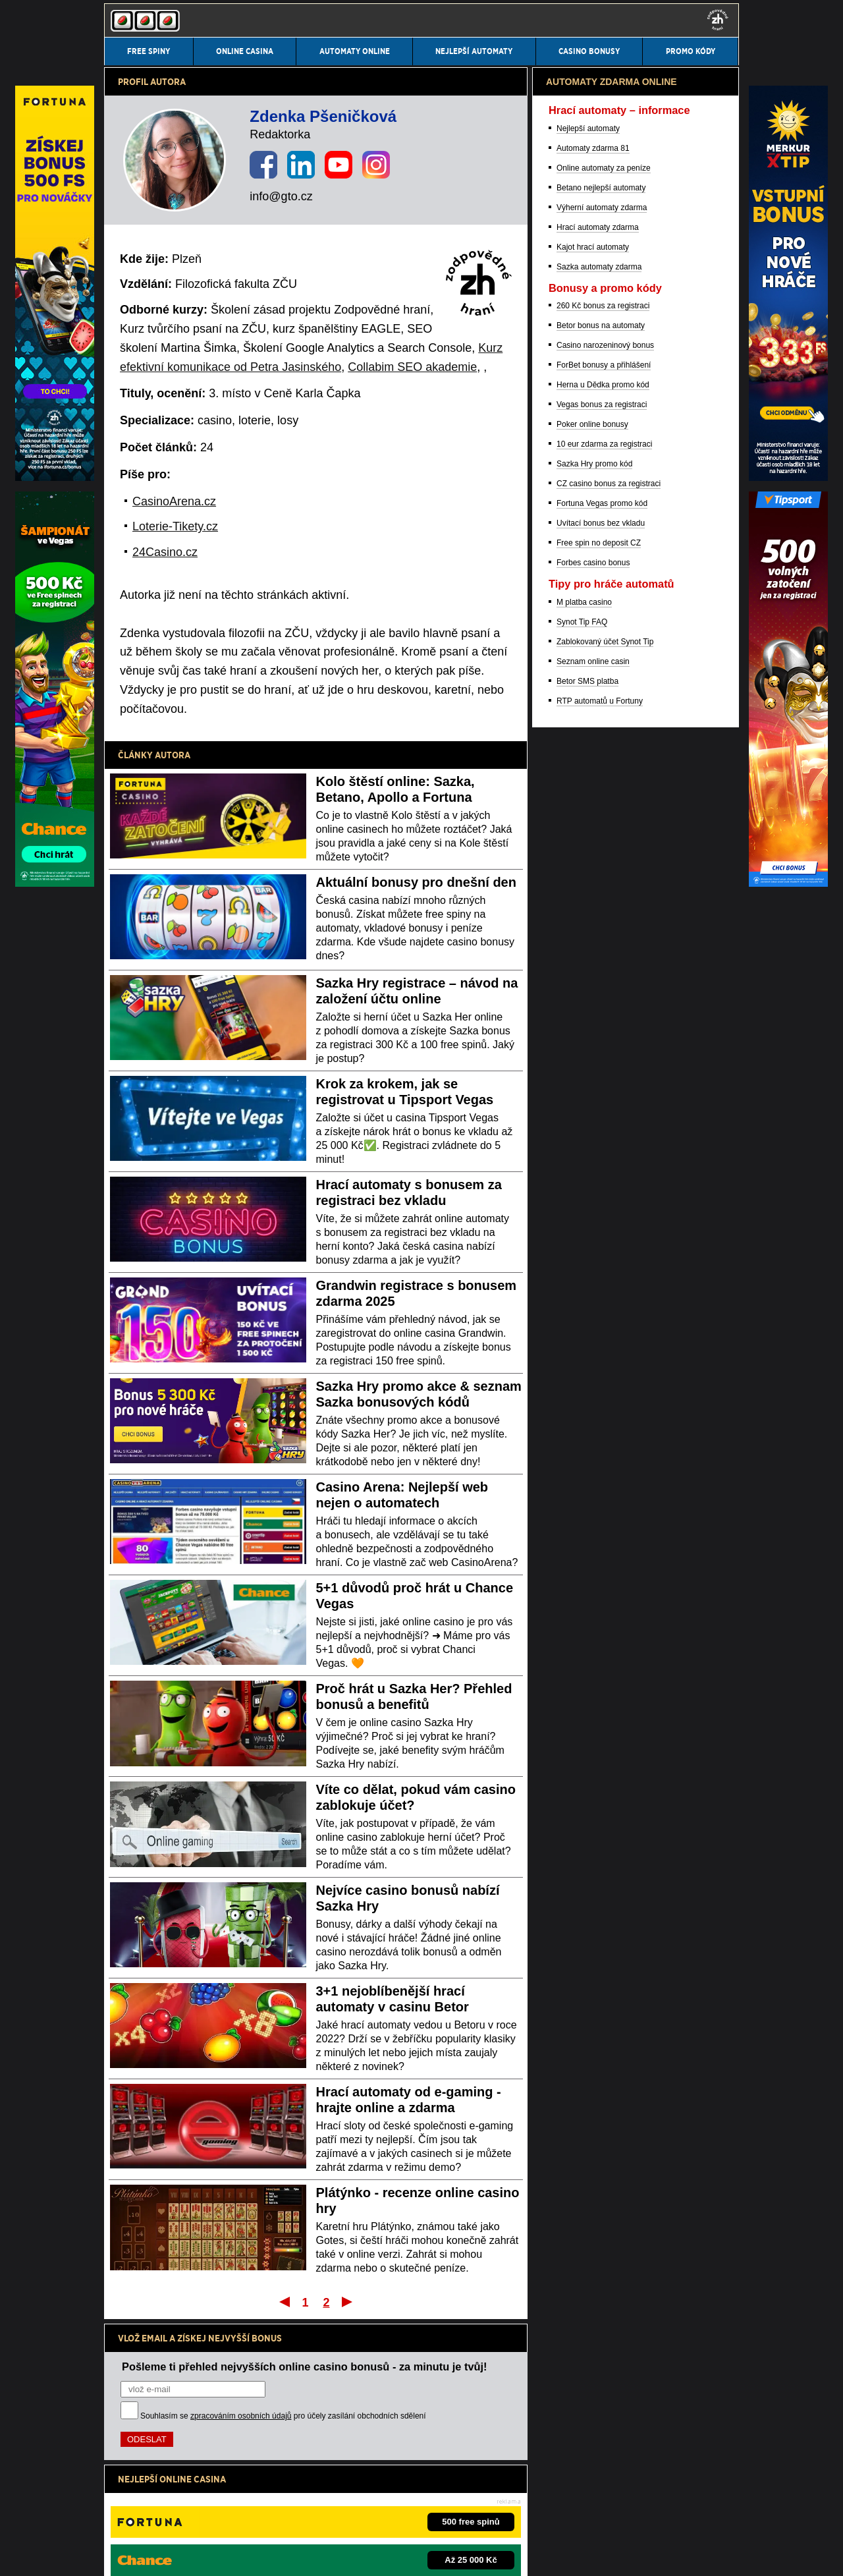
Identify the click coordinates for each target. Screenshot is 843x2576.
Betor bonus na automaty (601, 1014)
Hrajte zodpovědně (141, 2471)
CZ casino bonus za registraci (609, 1172)
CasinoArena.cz (174, 501)
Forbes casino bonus (593, 1251)
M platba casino (584, 1291)
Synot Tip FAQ (582, 1311)
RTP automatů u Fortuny (600, 1390)
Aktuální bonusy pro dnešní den (416, 882)
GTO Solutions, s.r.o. (509, 2555)
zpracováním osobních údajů (240, 2416)
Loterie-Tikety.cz (175, 526)
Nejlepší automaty (588, 817)
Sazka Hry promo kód (594, 1153)
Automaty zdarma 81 (593, 837)
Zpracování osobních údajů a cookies (289, 2555)
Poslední (348, 2301)
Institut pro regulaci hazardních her (318, 2512)
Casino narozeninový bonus (605, 1034)
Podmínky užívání (179, 2555)
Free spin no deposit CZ (599, 1232)
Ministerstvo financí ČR (212, 2512)
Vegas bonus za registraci (602, 1093)
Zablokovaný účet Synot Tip (605, 1330)
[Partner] (788, 477)
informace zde (335, 2485)
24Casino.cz (165, 552)
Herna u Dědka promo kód (603, 1073)
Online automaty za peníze (604, 857)
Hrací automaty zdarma (598, 916)
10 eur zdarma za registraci (604, 1133)
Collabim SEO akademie (412, 367)
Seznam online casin (593, 1350)
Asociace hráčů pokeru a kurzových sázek (457, 2512)
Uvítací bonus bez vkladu (601, 1212)
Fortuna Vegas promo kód (602, 1192)
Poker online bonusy (592, 1113)
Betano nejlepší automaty (601, 877)
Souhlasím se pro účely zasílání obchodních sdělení (283, 2416)
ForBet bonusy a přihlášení (604, 1054)
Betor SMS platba (587, 1370)
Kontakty (119, 2555)
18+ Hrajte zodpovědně (408, 2555)
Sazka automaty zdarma (599, 956)
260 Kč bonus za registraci (603, 994)
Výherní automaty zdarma (602, 896)
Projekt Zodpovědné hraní (580, 2512)
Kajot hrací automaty (593, 936)
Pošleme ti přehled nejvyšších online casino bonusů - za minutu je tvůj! (304, 2366)
